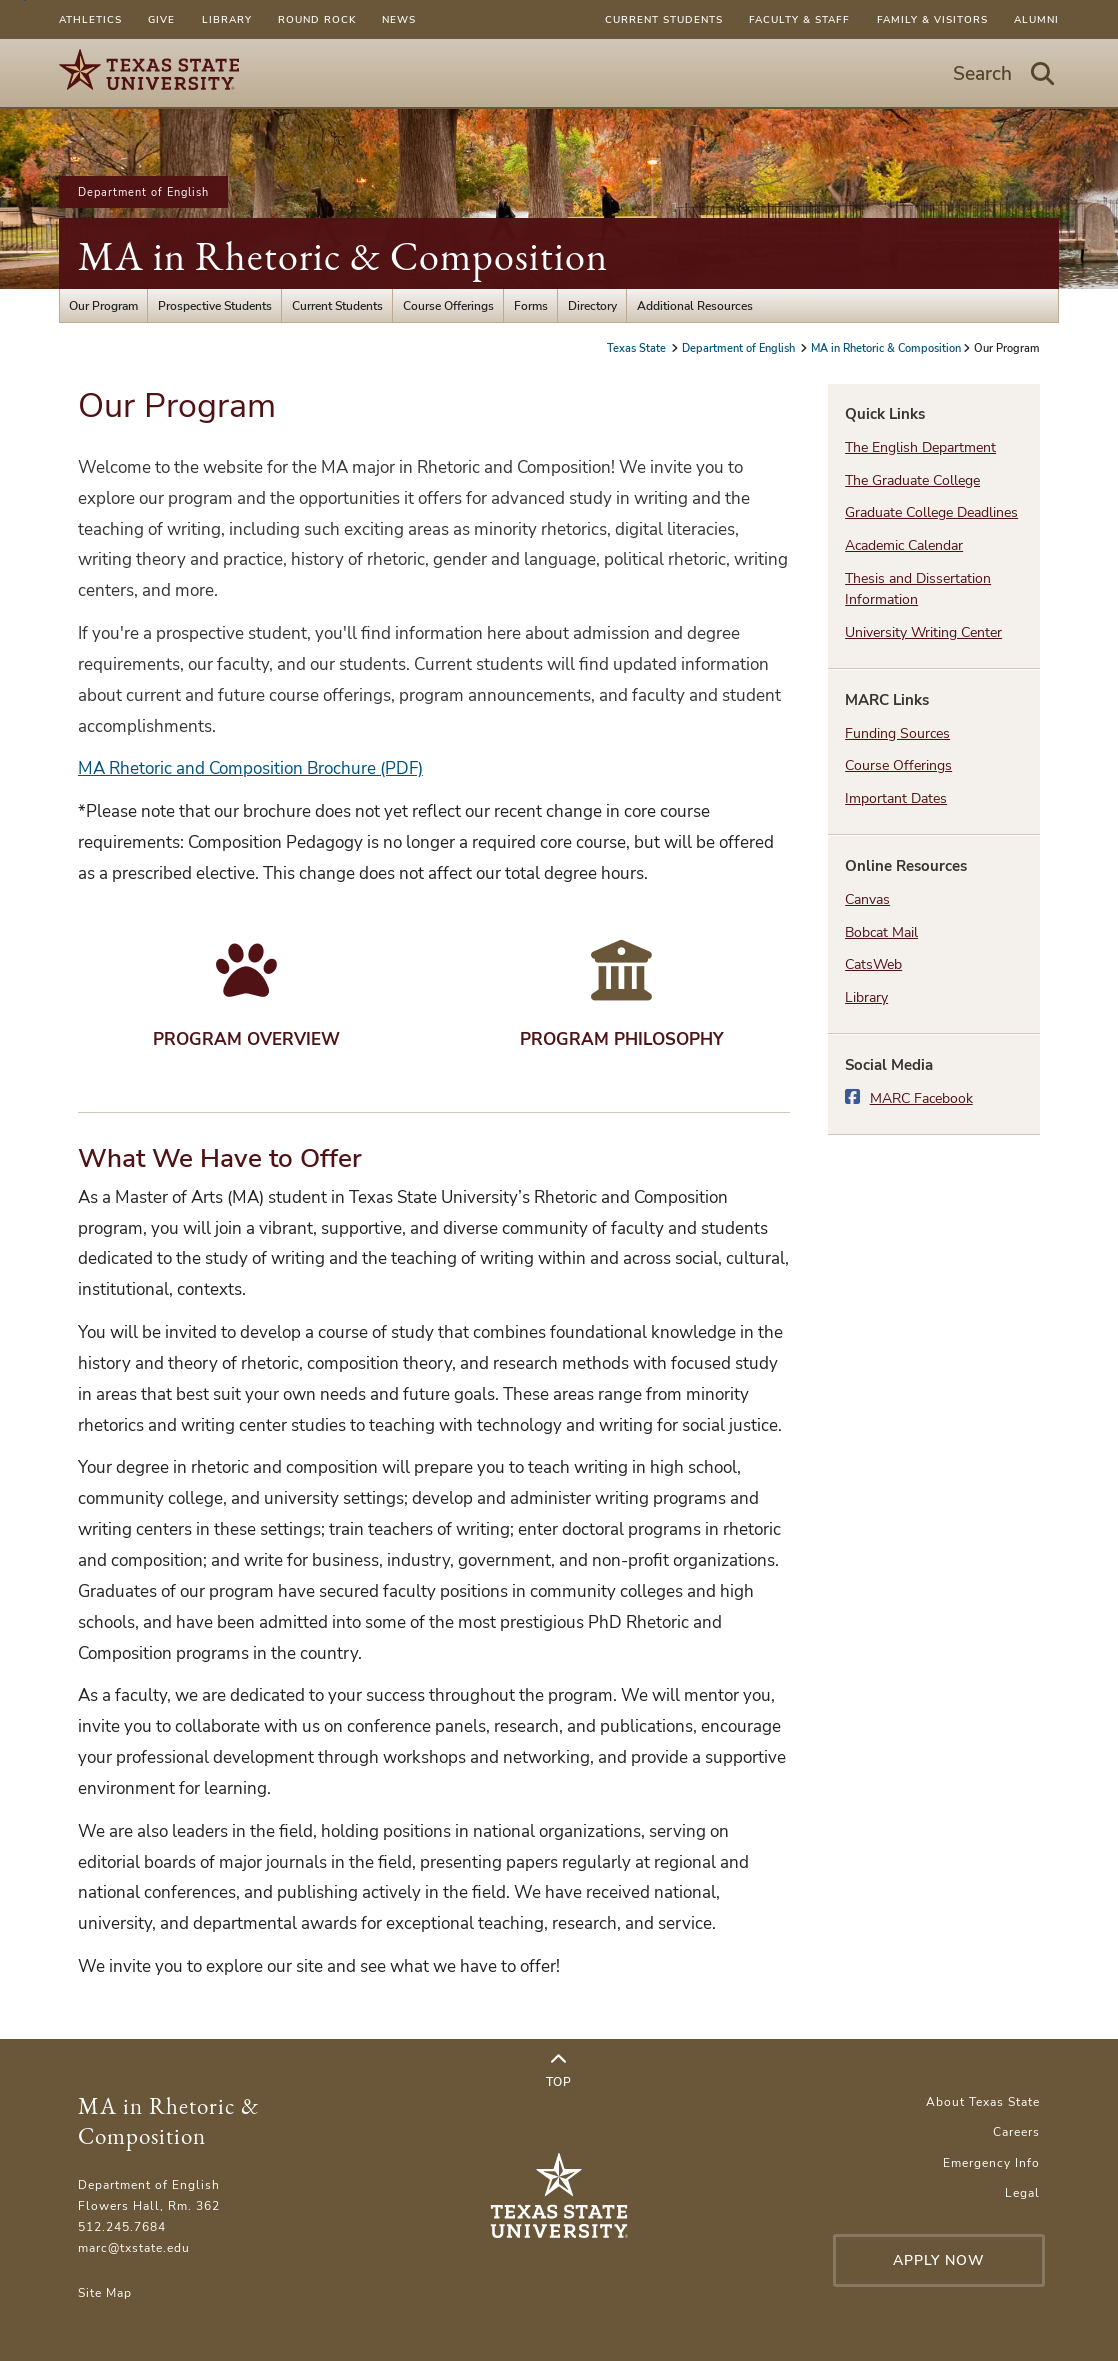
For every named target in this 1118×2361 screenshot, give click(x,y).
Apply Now (939, 2260)
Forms (531, 305)
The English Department (920, 447)
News (399, 19)
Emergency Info (991, 2162)
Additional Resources (695, 305)
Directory (592, 305)
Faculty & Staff (799, 19)
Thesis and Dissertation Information (918, 589)
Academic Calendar (904, 545)
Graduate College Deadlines (931, 512)
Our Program (103, 305)
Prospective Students (215, 305)
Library (227, 19)
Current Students (664, 19)
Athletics (90, 19)
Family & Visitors (932, 19)
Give (161, 19)
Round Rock (317, 19)
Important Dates (896, 798)
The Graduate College (912, 480)
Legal (1022, 2192)
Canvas (867, 899)
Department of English (143, 192)
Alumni (1036, 19)
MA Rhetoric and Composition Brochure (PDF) (250, 768)
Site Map (105, 2292)
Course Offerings (448, 305)
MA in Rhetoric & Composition (343, 256)
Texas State (638, 348)
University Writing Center (923, 632)
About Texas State (983, 2101)
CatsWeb (873, 964)
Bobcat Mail (881, 932)
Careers (1016, 2131)
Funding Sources (897, 733)
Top (559, 2071)
